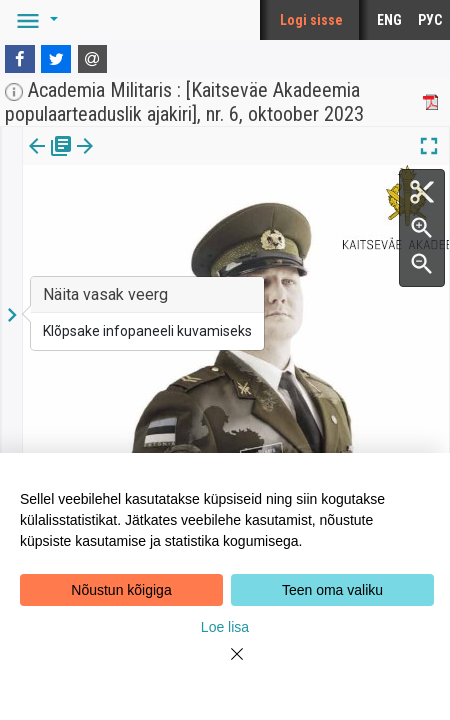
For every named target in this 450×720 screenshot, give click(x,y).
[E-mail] (93, 59)
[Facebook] (20, 59)
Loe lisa (225, 627)
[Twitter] (56, 59)
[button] (34, 20)
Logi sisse (311, 20)
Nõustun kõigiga (121, 590)
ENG (389, 20)
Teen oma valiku (332, 590)
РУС (430, 20)
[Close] (225, 666)
